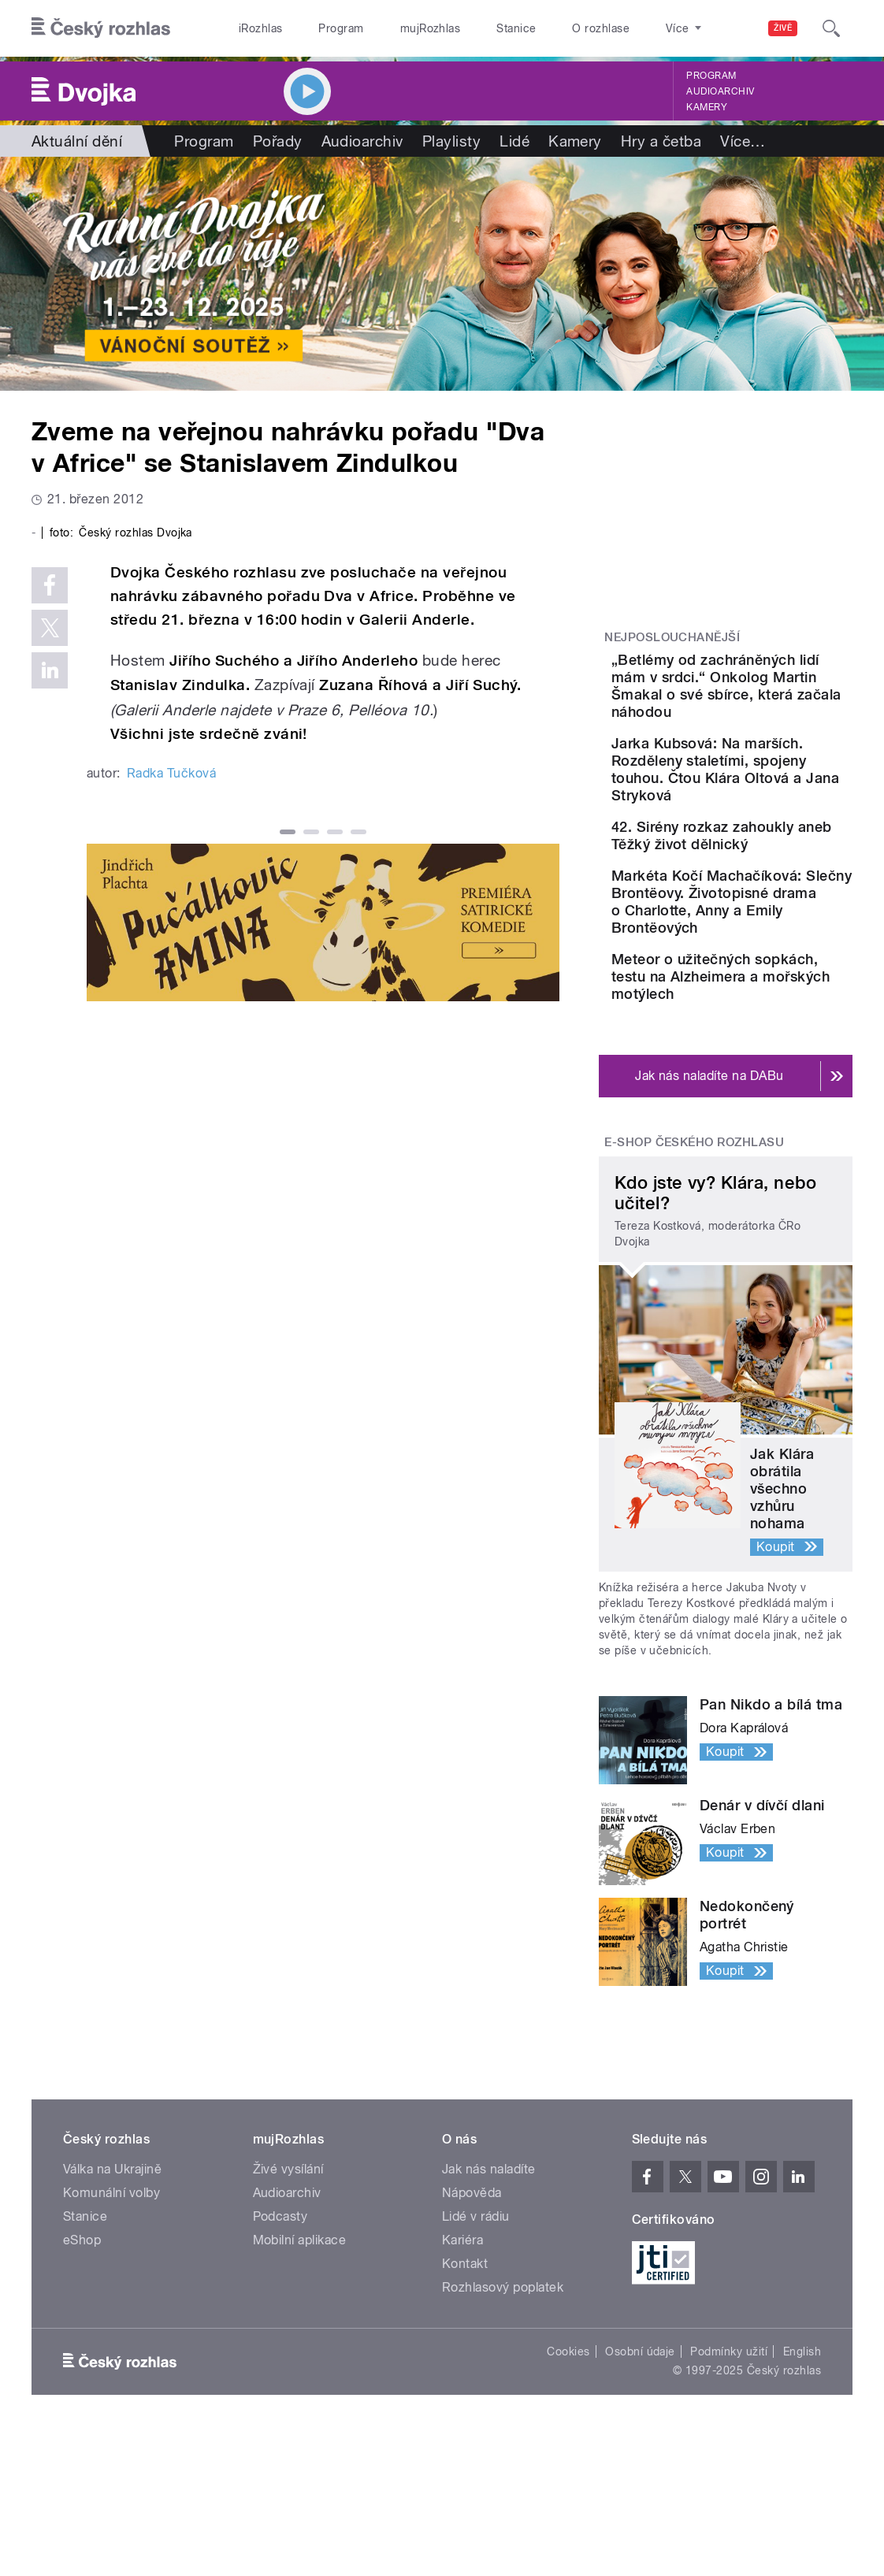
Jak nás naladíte (489, 2313)
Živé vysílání (288, 2313)
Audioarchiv (720, 91)
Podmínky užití (728, 2495)
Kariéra (462, 2384)
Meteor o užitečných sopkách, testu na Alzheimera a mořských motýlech (769, 1112)
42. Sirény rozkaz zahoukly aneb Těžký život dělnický (770, 913)
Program (340, 28)
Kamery (706, 107)
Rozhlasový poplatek (502, 2431)
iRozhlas (261, 28)
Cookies (568, 2495)
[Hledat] (831, 28)
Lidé (514, 141)
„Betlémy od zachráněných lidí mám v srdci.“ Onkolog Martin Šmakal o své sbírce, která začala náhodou (774, 703)
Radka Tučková (171, 1070)
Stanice (516, 28)
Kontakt (465, 2407)
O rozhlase (601, 28)
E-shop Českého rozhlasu (694, 1286)
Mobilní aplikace (300, 2384)
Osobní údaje (640, 2495)
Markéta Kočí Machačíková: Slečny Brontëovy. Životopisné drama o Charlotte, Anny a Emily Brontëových (772, 1011)
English (802, 2495)
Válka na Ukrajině (112, 2313)
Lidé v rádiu (476, 2360)
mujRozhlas (430, 28)
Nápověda (472, 2336)
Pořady (278, 141)
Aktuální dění (77, 141)
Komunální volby (111, 2336)
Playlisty (451, 141)
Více (742, 141)
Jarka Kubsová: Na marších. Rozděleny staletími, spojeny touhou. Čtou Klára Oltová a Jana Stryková (767, 821)
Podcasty (280, 2360)
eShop (82, 2384)
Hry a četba (661, 141)
